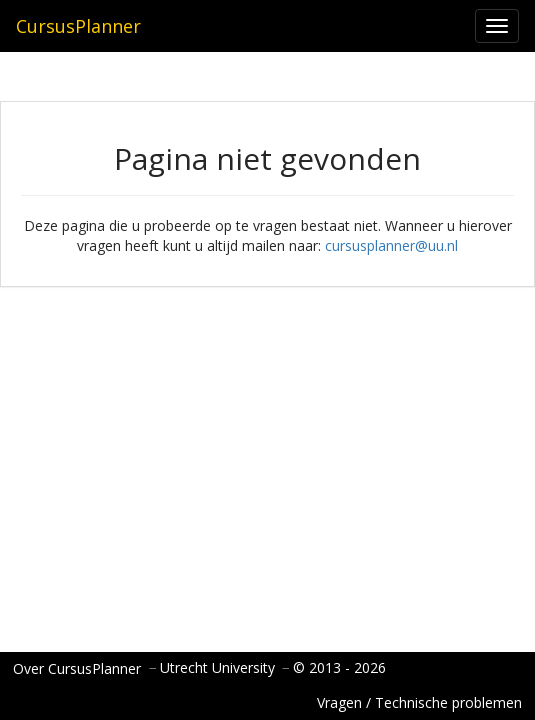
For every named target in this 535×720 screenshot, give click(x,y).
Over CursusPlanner (77, 668)
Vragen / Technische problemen (419, 702)
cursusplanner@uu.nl (391, 245)
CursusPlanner (78, 26)
